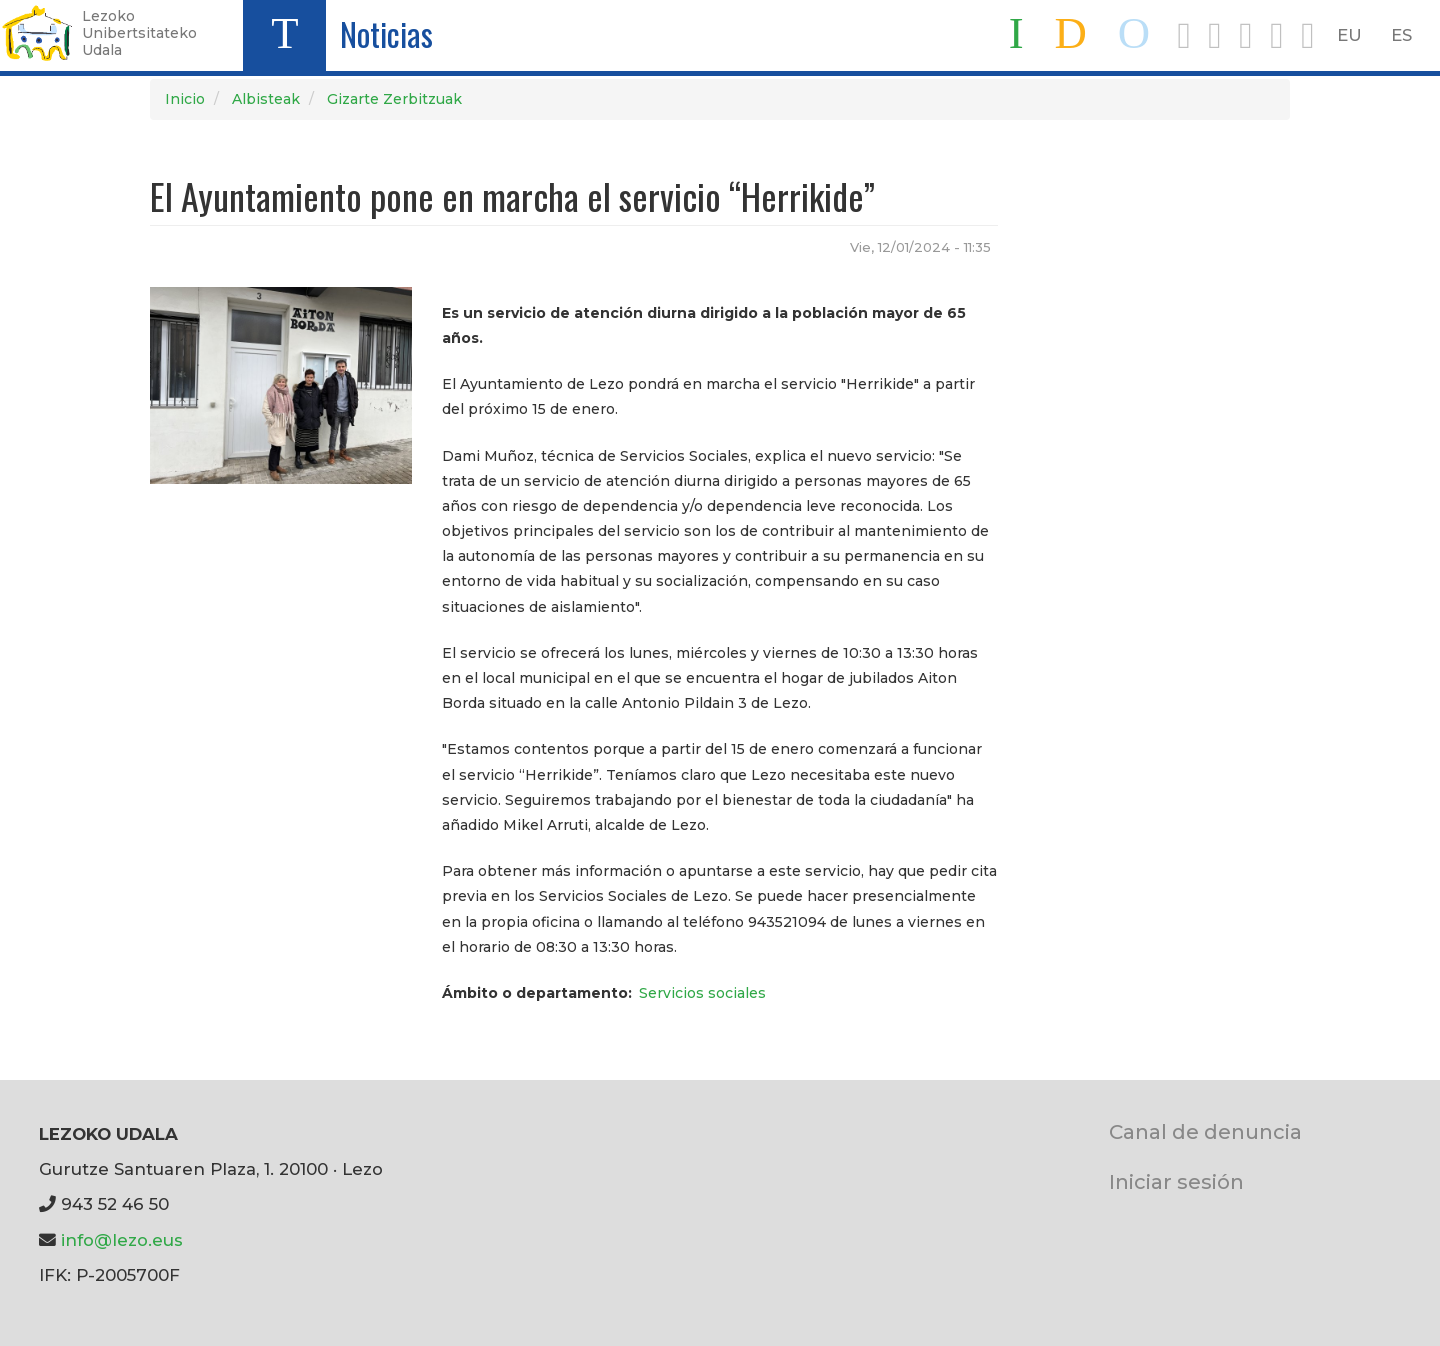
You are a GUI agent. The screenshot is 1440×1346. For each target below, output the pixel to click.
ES (1401, 35)
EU (1349, 35)
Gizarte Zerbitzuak (394, 99)
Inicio (185, 99)
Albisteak (266, 99)
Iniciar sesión (1176, 1181)
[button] (281, 384)
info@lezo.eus (122, 1240)
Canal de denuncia (1205, 1131)
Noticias (386, 33)
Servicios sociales (702, 993)
